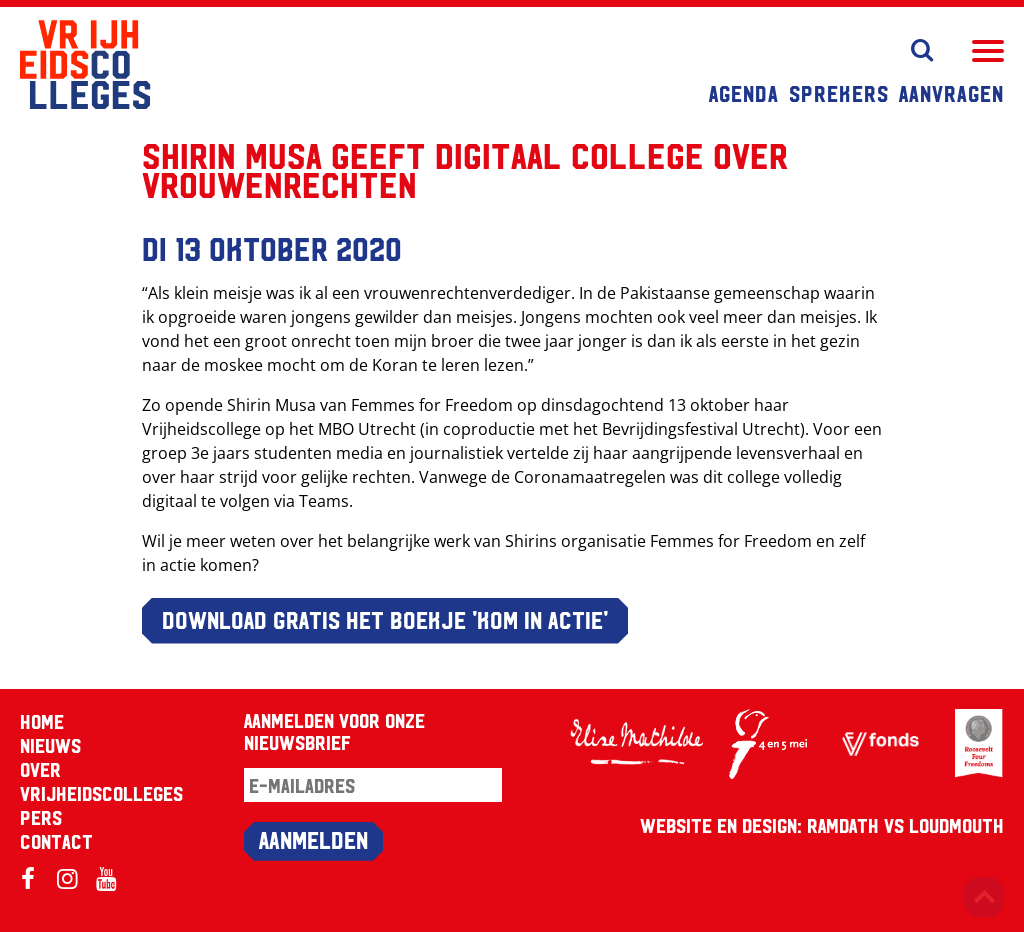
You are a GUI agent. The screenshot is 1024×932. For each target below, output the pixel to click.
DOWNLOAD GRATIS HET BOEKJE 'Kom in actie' (385, 619)
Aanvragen (951, 93)
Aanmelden (313, 839)
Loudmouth (956, 825)
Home (42, 721)
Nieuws (50, 745)
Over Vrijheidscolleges (101, 781)
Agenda (744, 93)
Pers (41, 817)
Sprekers (839, 93)
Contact (56, 841)
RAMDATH (843, 825)
